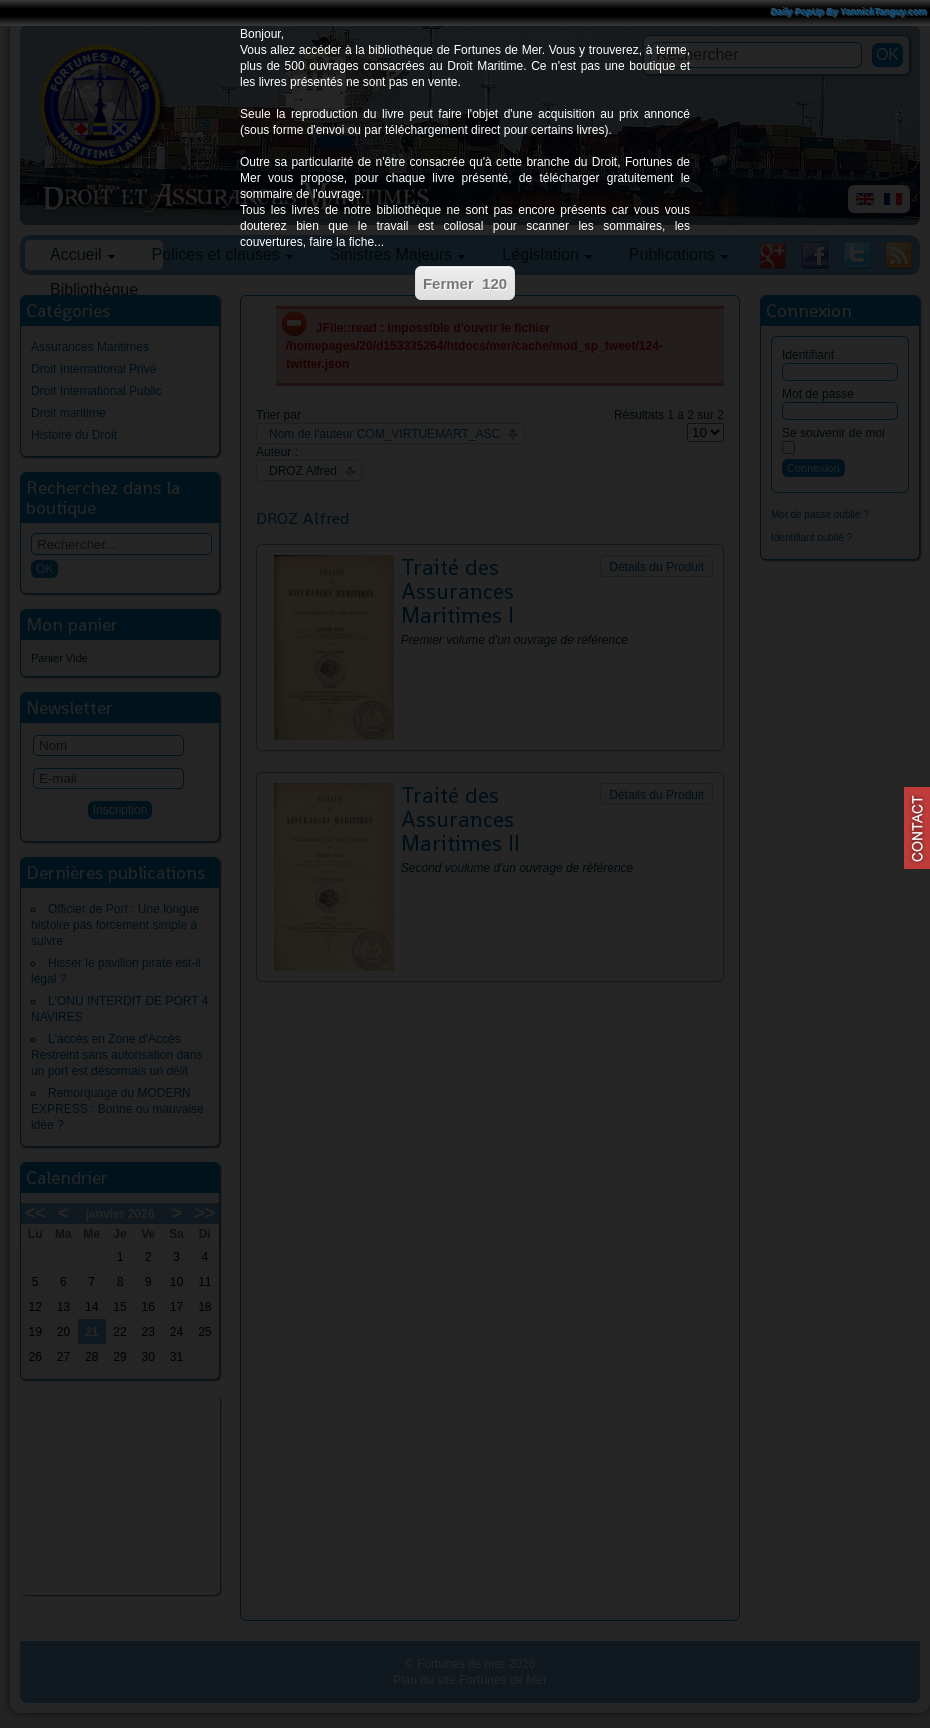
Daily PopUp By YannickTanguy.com (849, 12)
